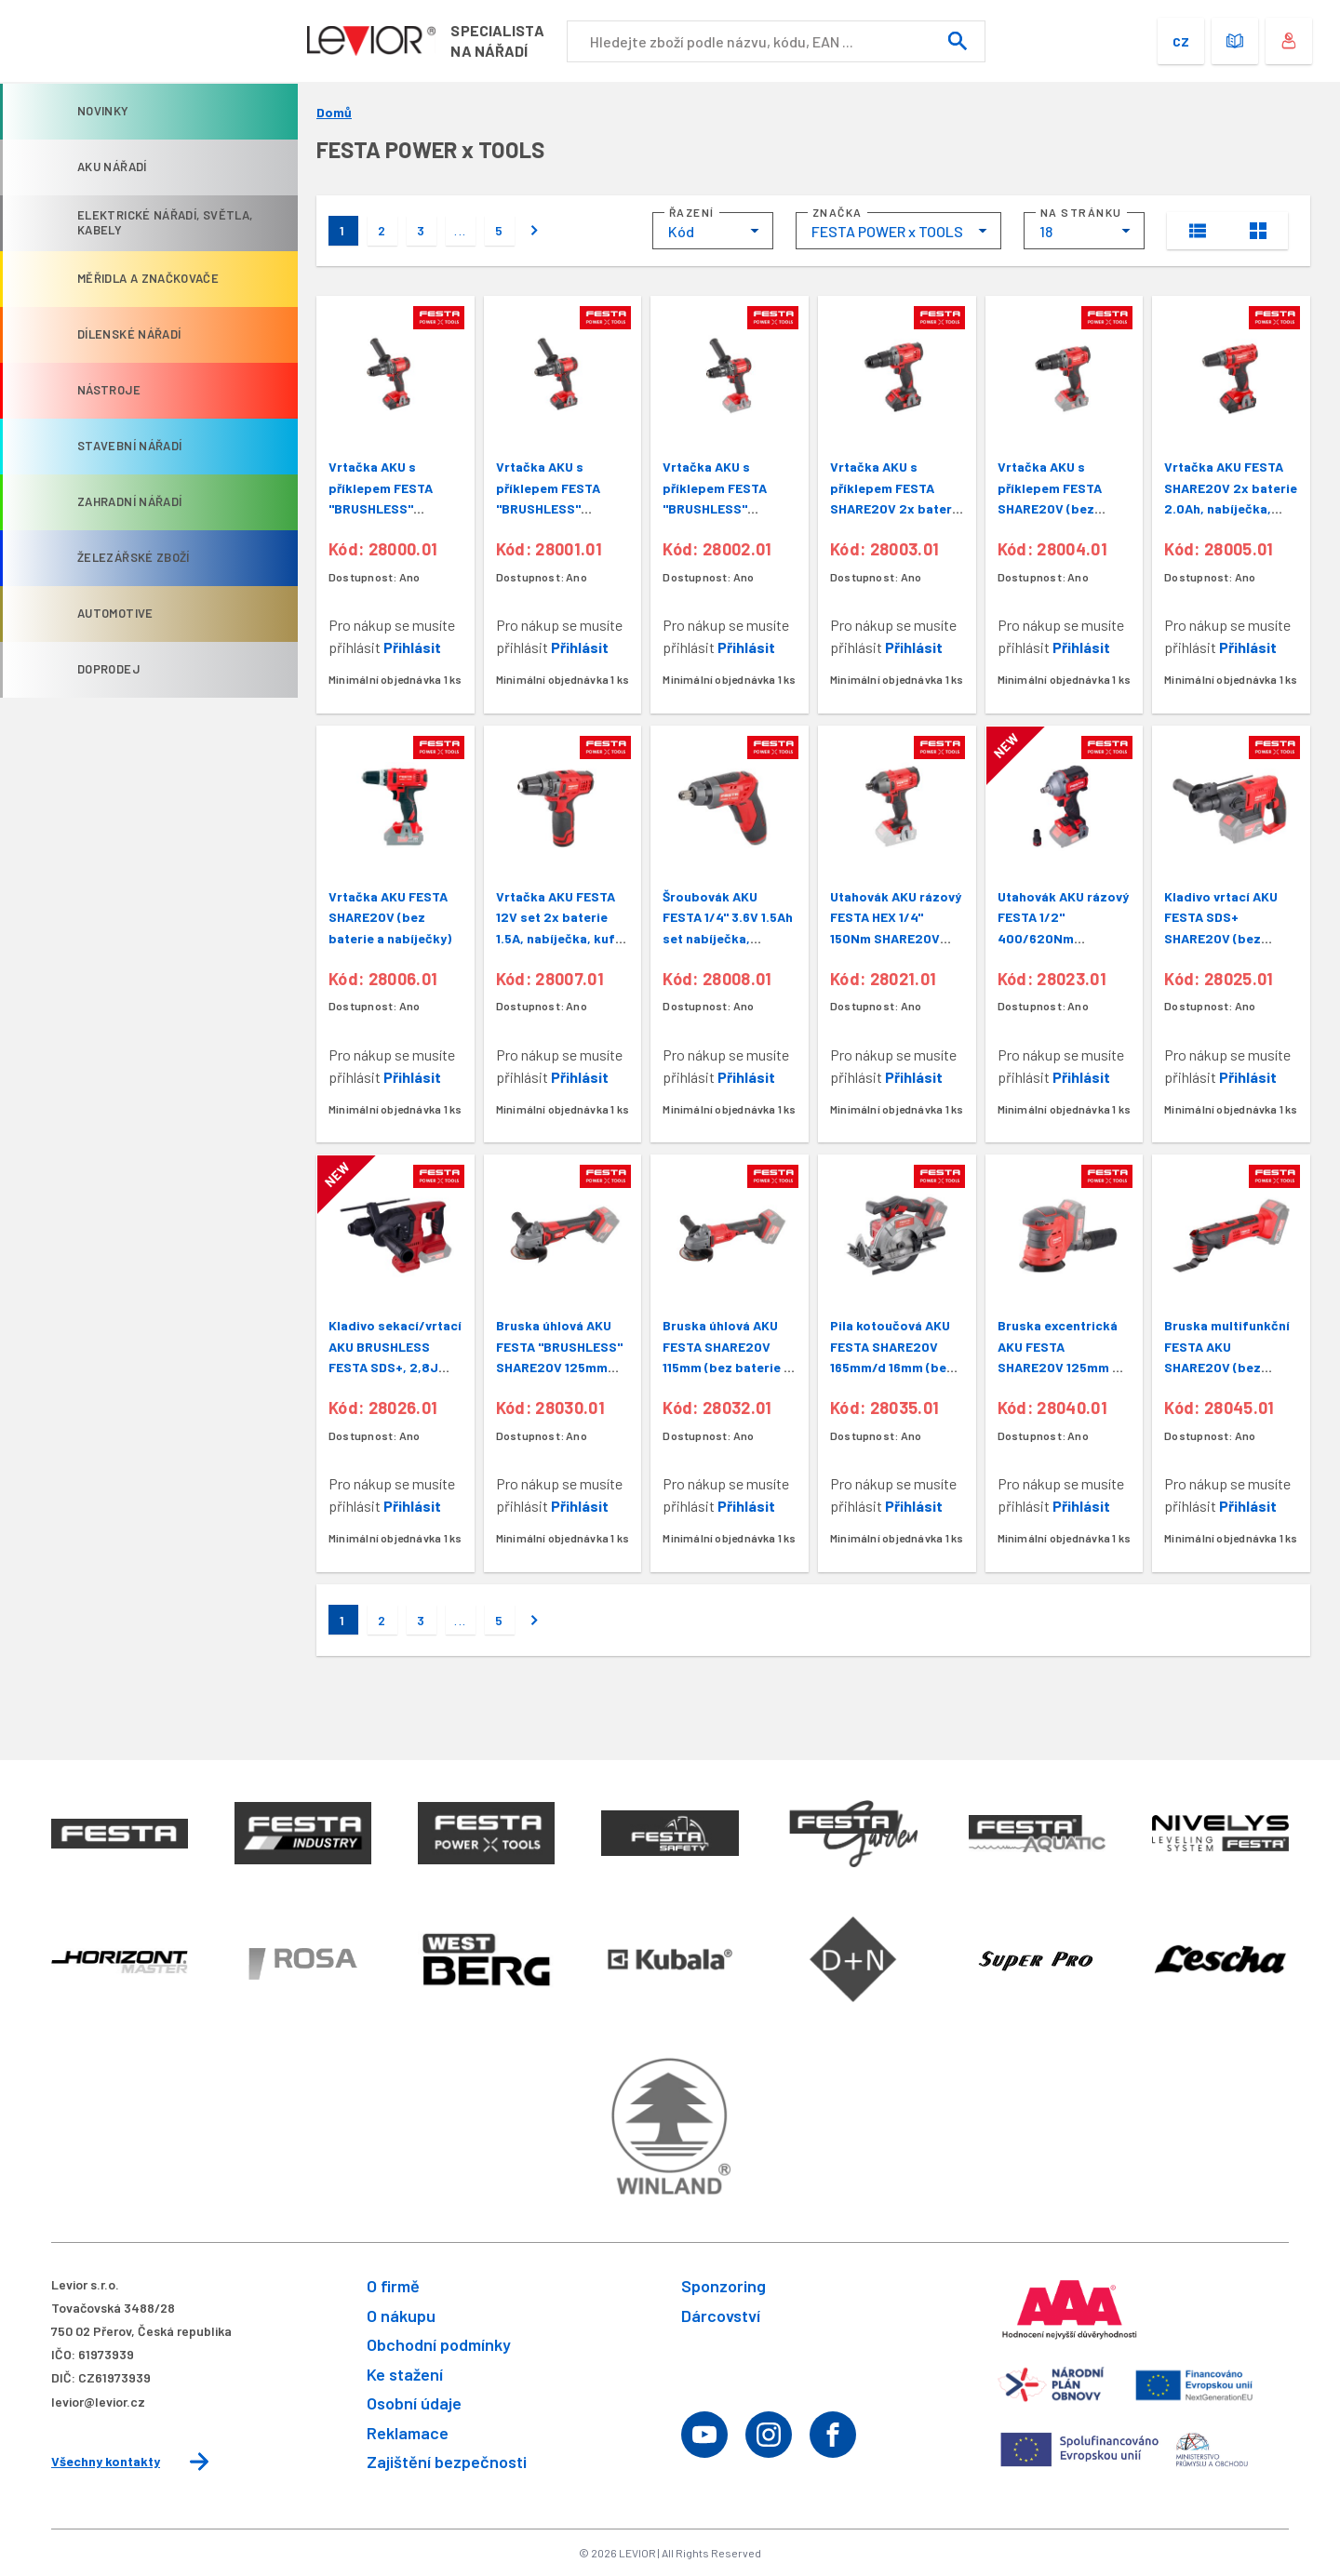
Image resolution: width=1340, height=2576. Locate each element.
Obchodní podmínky (439, 2344)
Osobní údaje (414, 2403)
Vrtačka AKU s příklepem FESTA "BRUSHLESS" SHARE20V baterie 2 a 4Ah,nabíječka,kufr (393, 508)
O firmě (393, 2286)
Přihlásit (412, 647)
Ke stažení (405, 2374)
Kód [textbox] (681, 231)
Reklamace (408, 2433)
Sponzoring (723, 2286)
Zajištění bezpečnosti (447, 2461)
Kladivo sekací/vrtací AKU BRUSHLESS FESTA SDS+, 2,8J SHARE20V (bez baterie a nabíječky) (395, 1367)
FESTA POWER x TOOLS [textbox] (887, 231)
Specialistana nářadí (509, 40)
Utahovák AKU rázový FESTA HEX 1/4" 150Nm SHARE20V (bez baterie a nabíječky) (895, 938)
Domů (334, 112)
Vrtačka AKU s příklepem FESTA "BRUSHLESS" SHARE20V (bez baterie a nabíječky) (724, 508)
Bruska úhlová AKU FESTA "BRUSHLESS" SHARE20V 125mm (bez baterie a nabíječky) (559, 1367)
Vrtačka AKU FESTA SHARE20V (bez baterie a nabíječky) (389, 917)
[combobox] (712, 230)
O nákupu (401, 2315)
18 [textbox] (1045, 231)
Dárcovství (720, 2315)
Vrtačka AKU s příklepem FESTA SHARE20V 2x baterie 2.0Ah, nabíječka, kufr (896, 508)
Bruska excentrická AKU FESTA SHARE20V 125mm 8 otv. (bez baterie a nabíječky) (1059, 1367)
